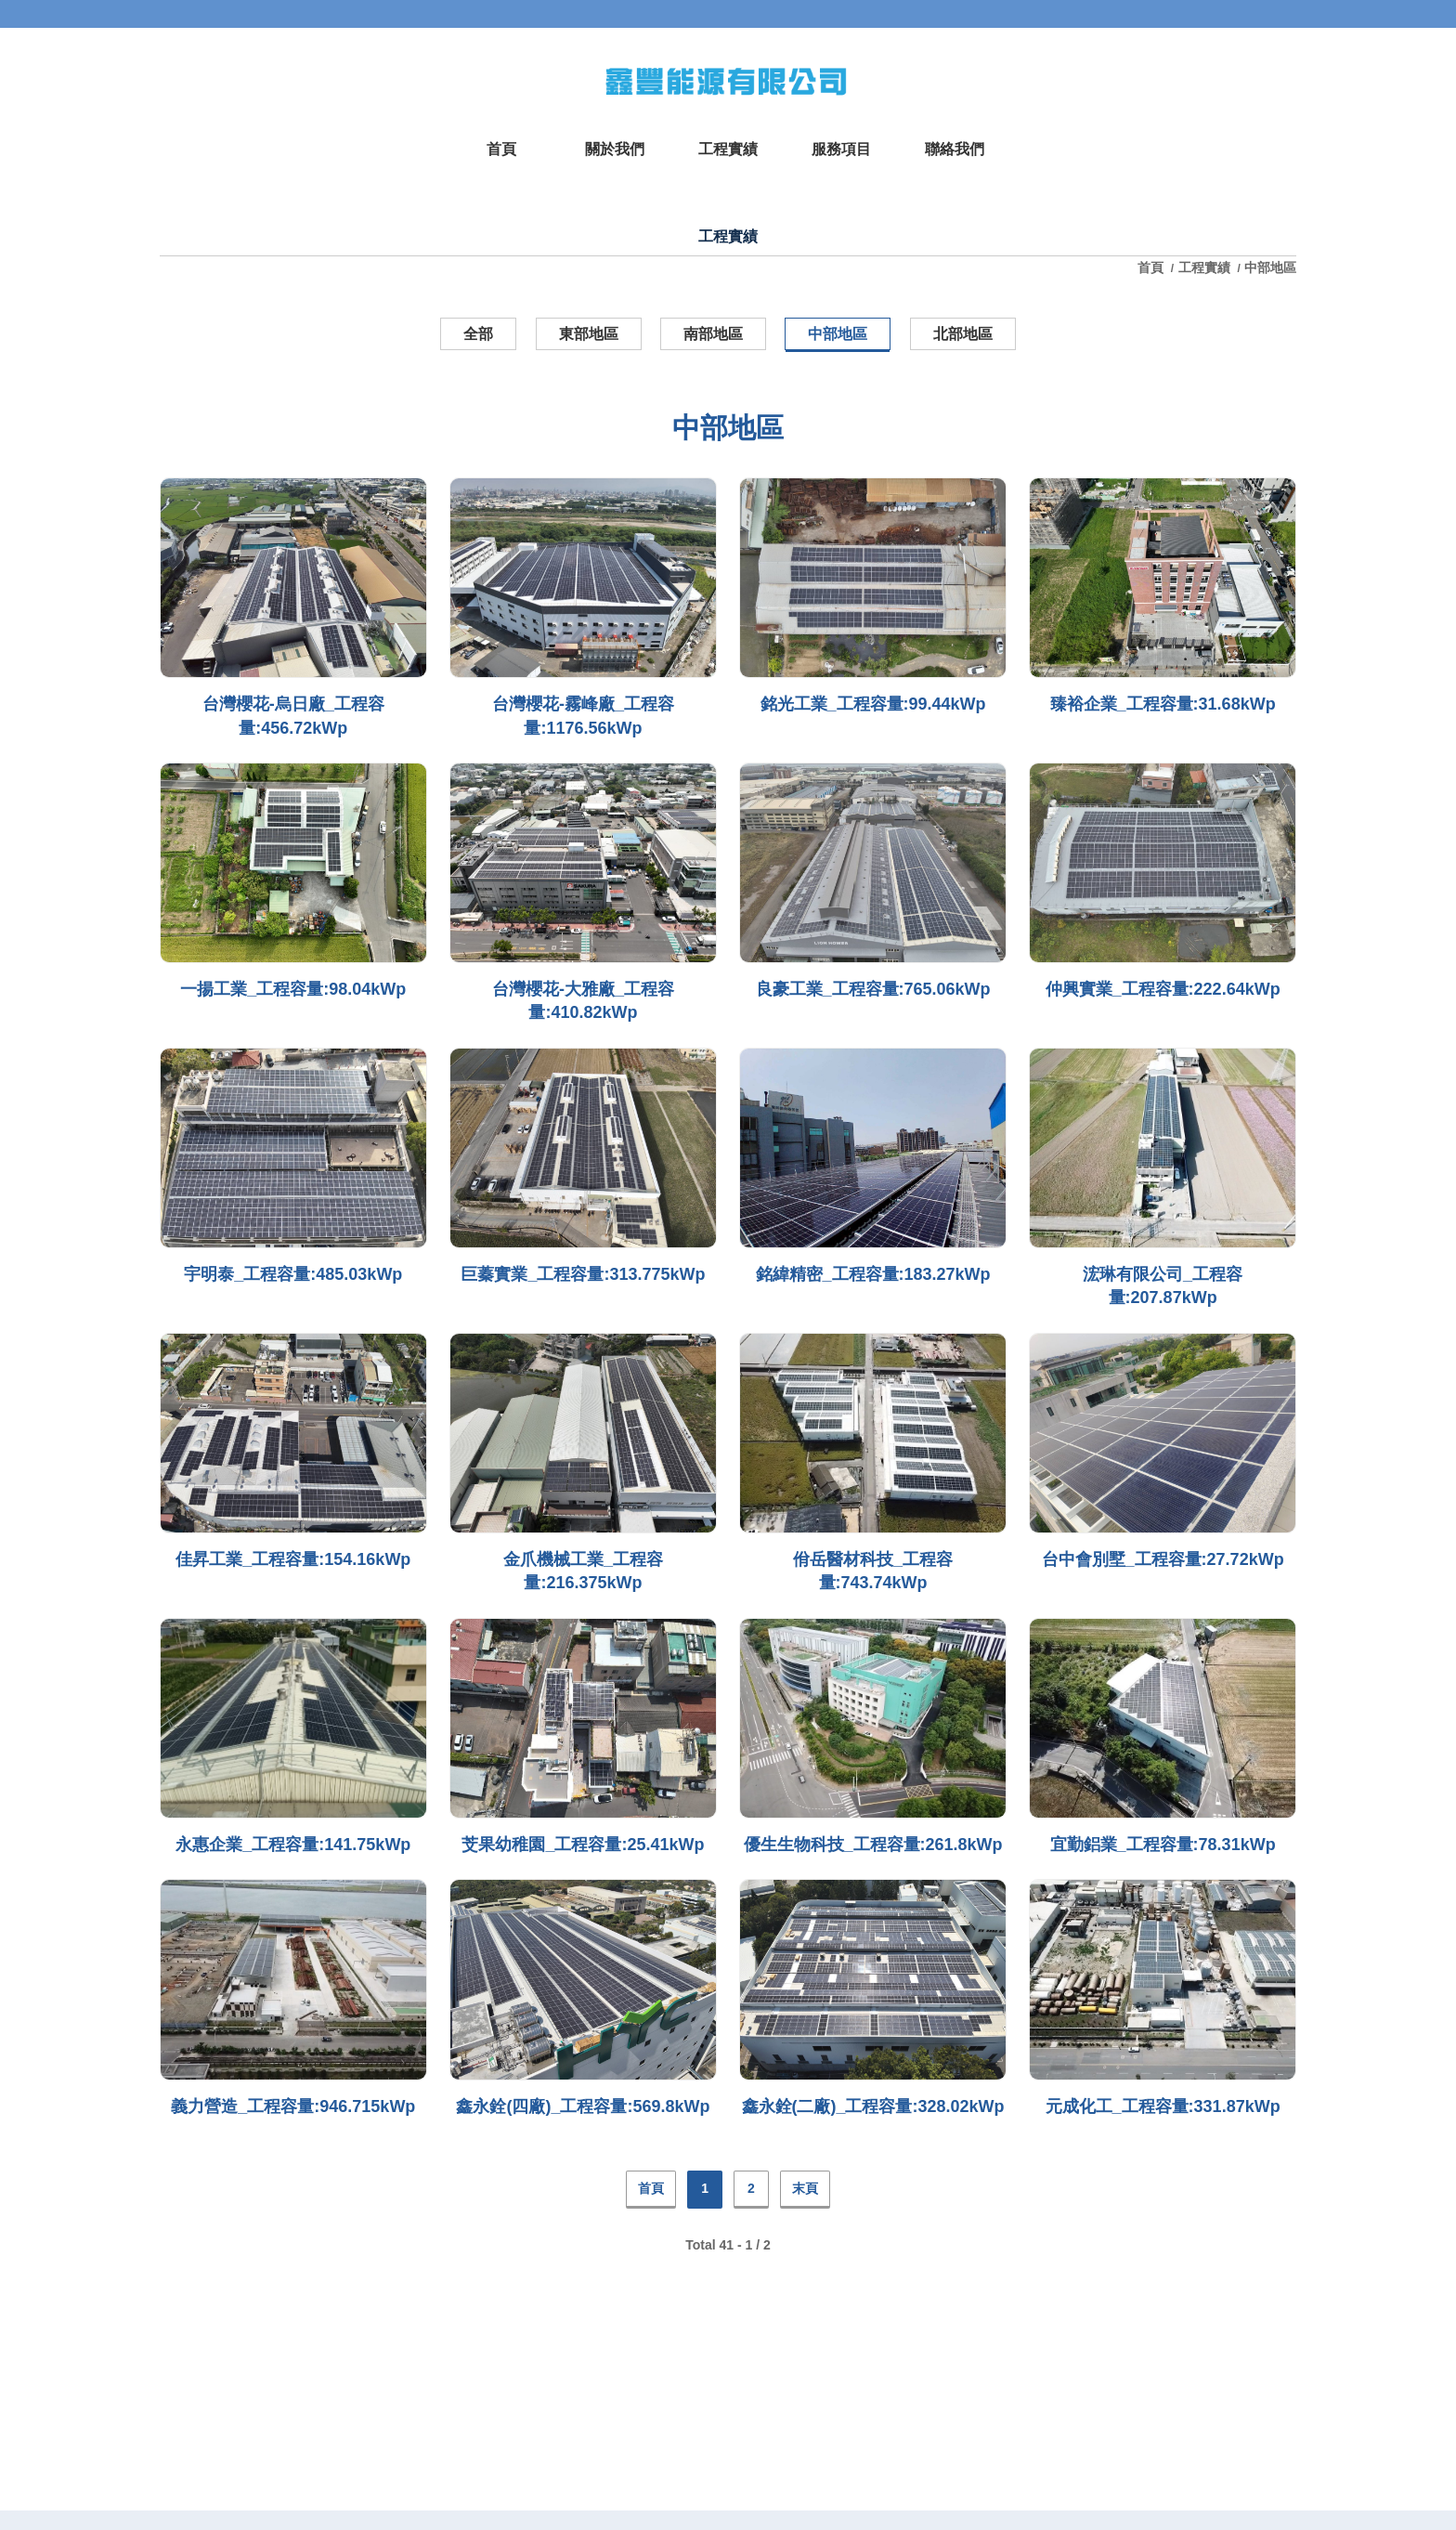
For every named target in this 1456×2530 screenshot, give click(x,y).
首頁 (1152, 267)
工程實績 (1204, 267)
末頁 (805, 2188)
